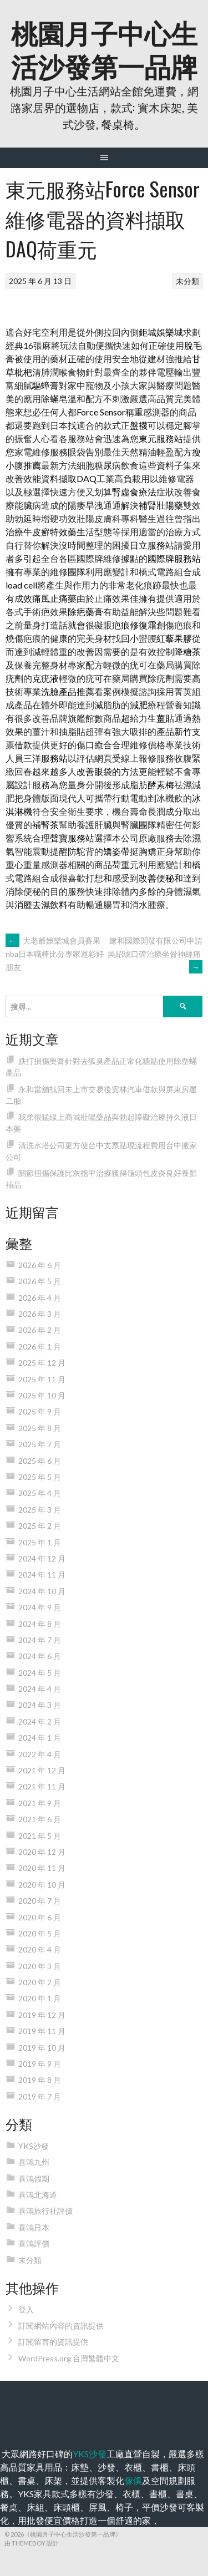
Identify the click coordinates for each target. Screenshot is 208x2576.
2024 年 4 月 (39, 1688)
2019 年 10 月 (41, 2047)
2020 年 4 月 (39, 1949)
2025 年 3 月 (39, 1509)
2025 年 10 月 (41, 1395)
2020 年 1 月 (39, 1998)
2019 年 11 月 (41, 2031)
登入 (26, 2309)
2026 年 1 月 (39, 1346)
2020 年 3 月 (39, 1966)
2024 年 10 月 (41, 1591)
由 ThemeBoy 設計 (31, 2543)
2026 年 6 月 (39, 1265)
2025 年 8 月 (39, 1428)
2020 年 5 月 (39, 1933)
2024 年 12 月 (41, 1558)
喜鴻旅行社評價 (45, 2210)
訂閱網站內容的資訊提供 (61, 2325)
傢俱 (133, 2480)
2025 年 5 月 (39, 1477)
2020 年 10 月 (41, 1884)
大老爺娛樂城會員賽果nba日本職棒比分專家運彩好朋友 (55, 954)
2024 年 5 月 (39, 1672)
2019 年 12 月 (41, 2015)
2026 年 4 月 (39, 1297)
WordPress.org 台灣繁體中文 (68, 2358)
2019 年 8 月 (39, 2080)
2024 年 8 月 (39, 1624)
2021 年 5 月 (39, 1835)
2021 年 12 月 (41, 1770)
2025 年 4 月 (39, 1493)
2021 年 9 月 (39, 1803)
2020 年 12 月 (41, 1852)
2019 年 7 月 (39, 2096)
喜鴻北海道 (37, 2194)
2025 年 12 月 (41, 1362)
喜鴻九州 (33, 2162)
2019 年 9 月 (39, 2063)
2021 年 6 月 (39, 1819)
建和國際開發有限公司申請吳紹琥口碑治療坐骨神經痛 (155, 954)
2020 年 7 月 (39, 1900)
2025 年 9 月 (39, 1411)
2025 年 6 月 (39, 1461)
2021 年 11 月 (41, 1786)
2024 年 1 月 (39, 1737)
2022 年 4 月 (39, 1754)
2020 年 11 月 (41, 1868)
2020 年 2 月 (39, 1982)
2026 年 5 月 (39, 1281)
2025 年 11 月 (41, 1379)
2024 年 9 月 (39, 1607)
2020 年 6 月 (39, 1917)
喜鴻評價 (33, 2243)
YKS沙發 (33, 2146)
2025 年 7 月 (39, 1444)
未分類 (187, 281)
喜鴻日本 (33, 2227)
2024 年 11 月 (41, 1574)
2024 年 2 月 (39, 1721)
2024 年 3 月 (39, 1705)
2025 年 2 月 (39, 1525)
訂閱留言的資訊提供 (53, 2341)
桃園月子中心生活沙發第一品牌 (104, 48)
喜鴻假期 (33, 2178)
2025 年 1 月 (39, 1542)
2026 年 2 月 (39, 1330)
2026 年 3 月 (39, 1314)
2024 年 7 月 (39, 1640)
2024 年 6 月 (39, 1656)
